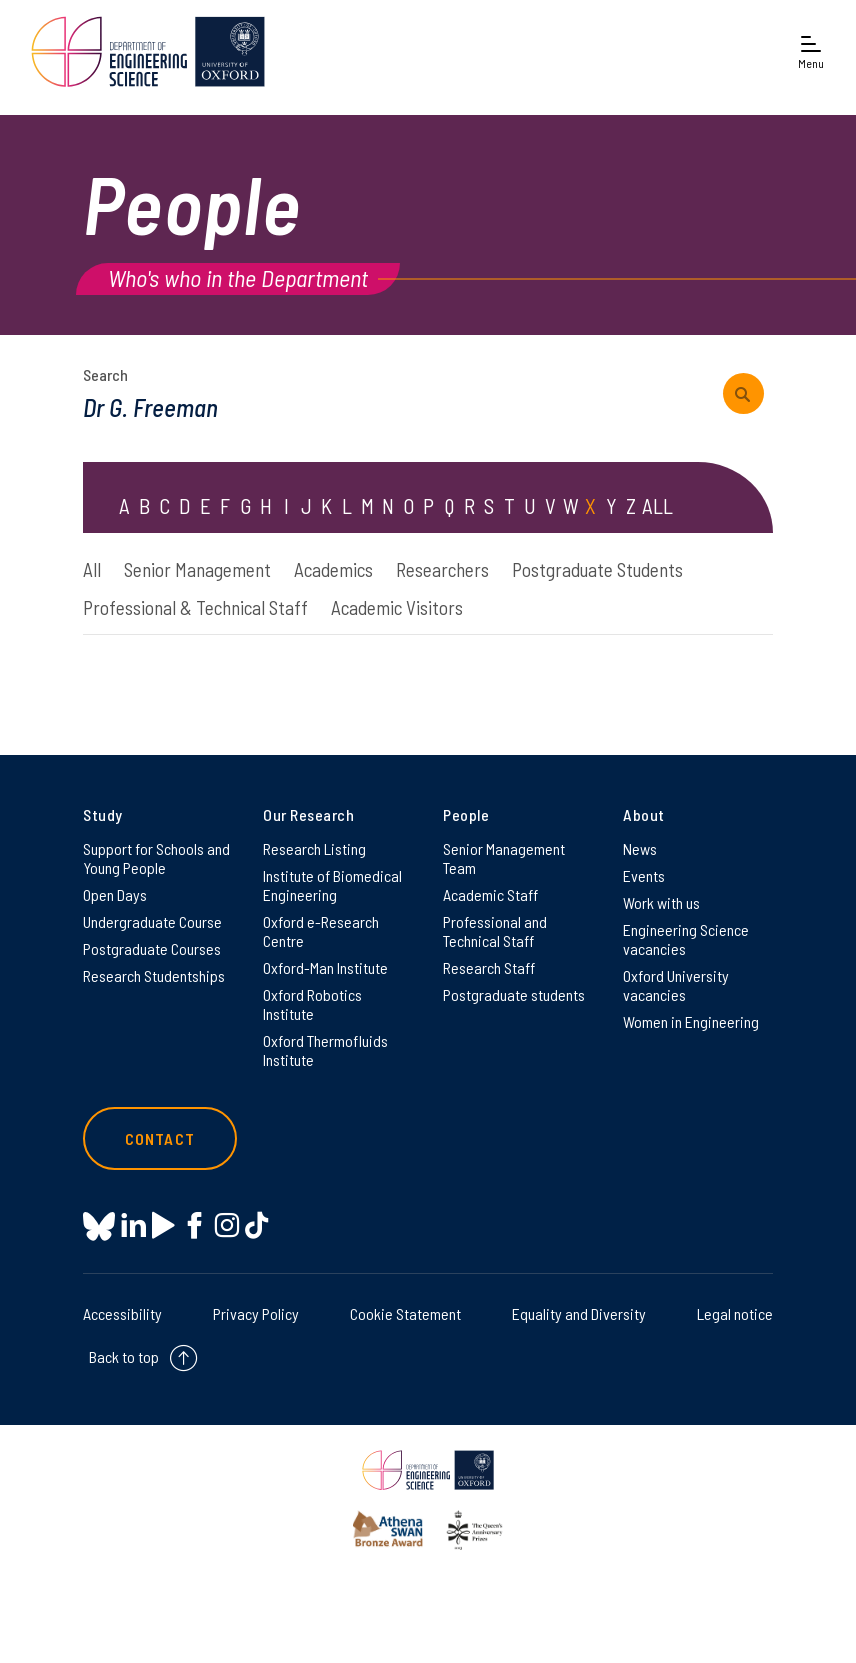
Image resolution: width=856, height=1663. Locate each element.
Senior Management (197, 569)
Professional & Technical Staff (195, 607)
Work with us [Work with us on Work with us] (661, 902)
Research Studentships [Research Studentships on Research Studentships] (154, 975)
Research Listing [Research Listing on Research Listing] (314, 848)
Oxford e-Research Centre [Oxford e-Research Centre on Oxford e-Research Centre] (321, 931)
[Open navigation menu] (811, 51)
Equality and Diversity (579, 1313)
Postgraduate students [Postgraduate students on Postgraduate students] (514, 994)
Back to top (124, 1356)
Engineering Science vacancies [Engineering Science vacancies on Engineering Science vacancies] (686, 939)
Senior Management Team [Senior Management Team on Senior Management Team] (504, 858)
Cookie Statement (405, 1313)
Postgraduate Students (597, 569)
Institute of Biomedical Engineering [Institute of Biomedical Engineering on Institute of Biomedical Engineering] (332, 885)
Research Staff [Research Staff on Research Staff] (489, 967)
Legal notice (735, 1313)
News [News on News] (640, 848)
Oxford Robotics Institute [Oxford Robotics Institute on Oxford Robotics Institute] (312, 1004)
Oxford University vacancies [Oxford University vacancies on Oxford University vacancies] (676, 985)
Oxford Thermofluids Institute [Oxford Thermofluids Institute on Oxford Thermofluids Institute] (325, 1050)
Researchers (442, 569)
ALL (657, 505)
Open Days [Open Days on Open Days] (115, 894)
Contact (160, 1138)
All (92, 569)
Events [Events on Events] (644, 875)
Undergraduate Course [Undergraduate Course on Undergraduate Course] (152, 921)
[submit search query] (743, 393)
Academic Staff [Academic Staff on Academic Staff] (490, 894)
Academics (333, 569)
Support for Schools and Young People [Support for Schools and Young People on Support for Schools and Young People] (156, 858)
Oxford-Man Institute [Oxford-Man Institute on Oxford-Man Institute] (325, 967)
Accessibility (122, 1313)
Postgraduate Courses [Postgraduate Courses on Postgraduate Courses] (152, 948)
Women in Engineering (691, 1021)
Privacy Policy (256, 1313)
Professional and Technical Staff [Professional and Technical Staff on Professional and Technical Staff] (495, 931)
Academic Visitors (397, 607)
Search (105, 374)
